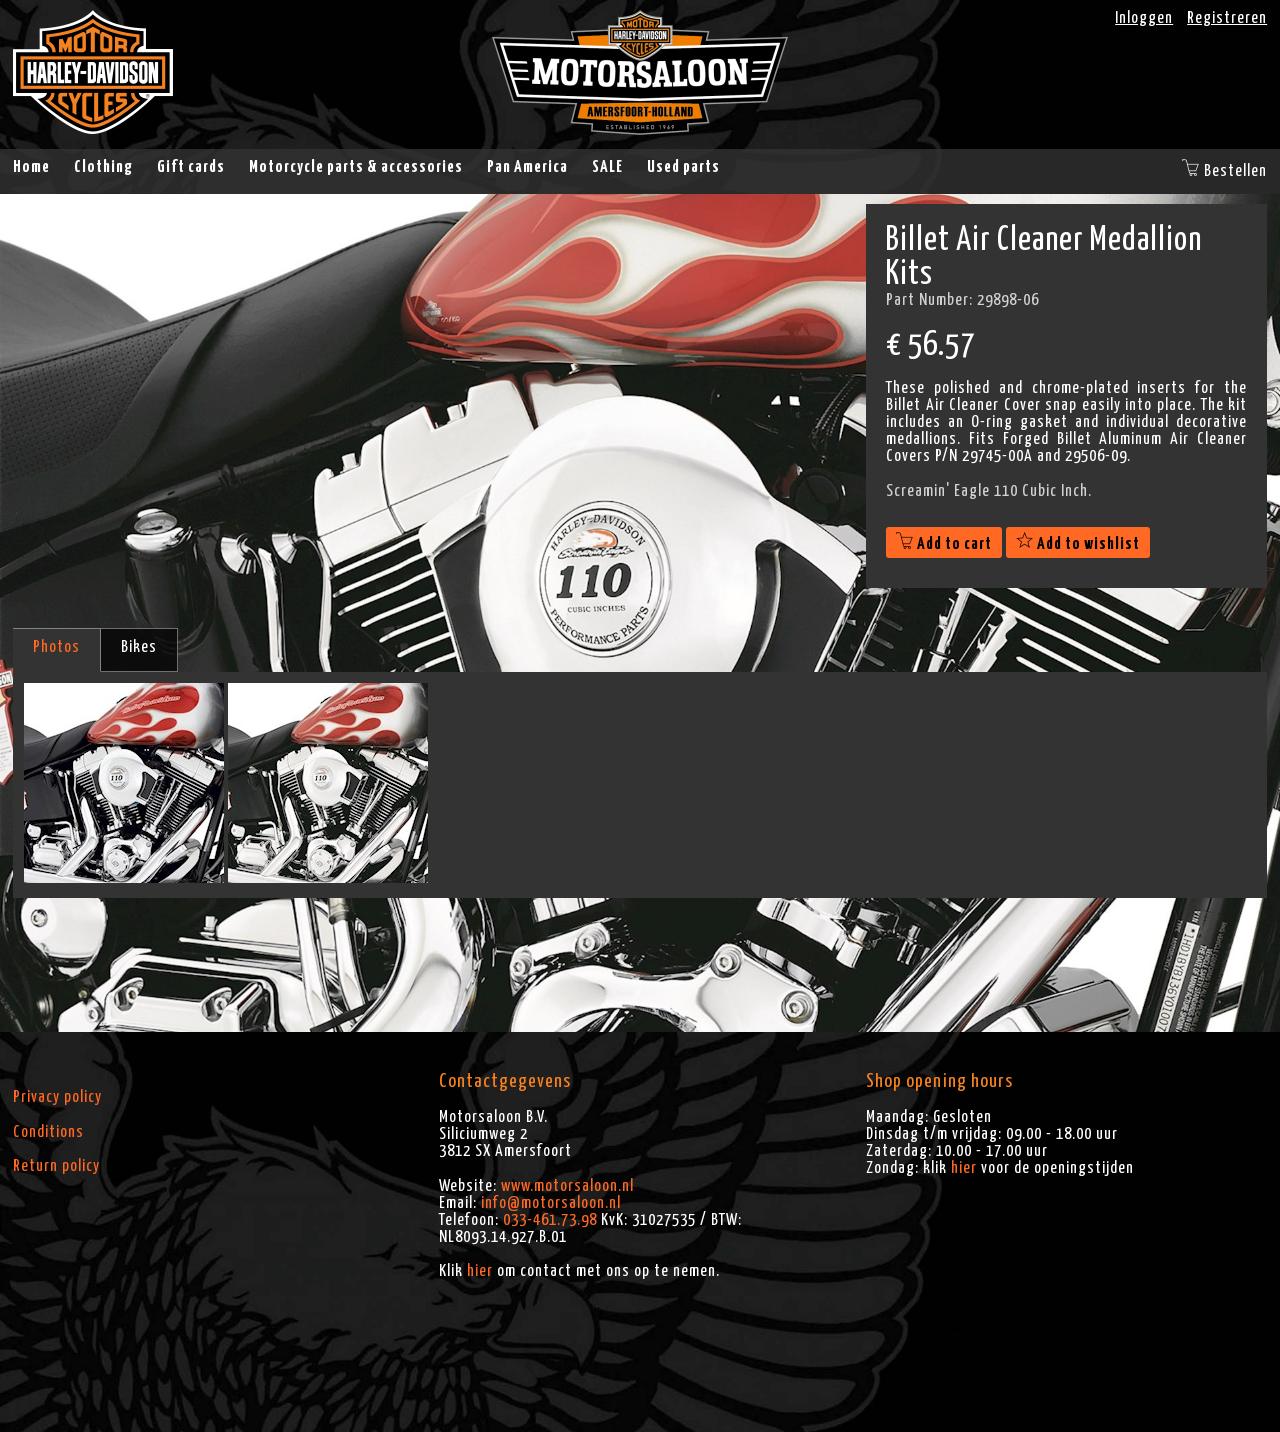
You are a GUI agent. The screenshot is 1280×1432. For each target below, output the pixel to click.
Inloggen (1144, 18)
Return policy (56, 1166)
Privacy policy (57, 1097)
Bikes (139, 647)
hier (480, 1271)
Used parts (683, 167)
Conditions (48, 1132)
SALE (607, 167)
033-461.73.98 (550, 1220)
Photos (56, 647)
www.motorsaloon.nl (567, 1186)
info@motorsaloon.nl (551, 1203)
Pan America (527, 167)
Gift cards (191, 167)
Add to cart (944, 544)
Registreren (1227, 18)
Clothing (103, 167)
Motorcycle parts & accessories (356, 167)
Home (31, 167)
